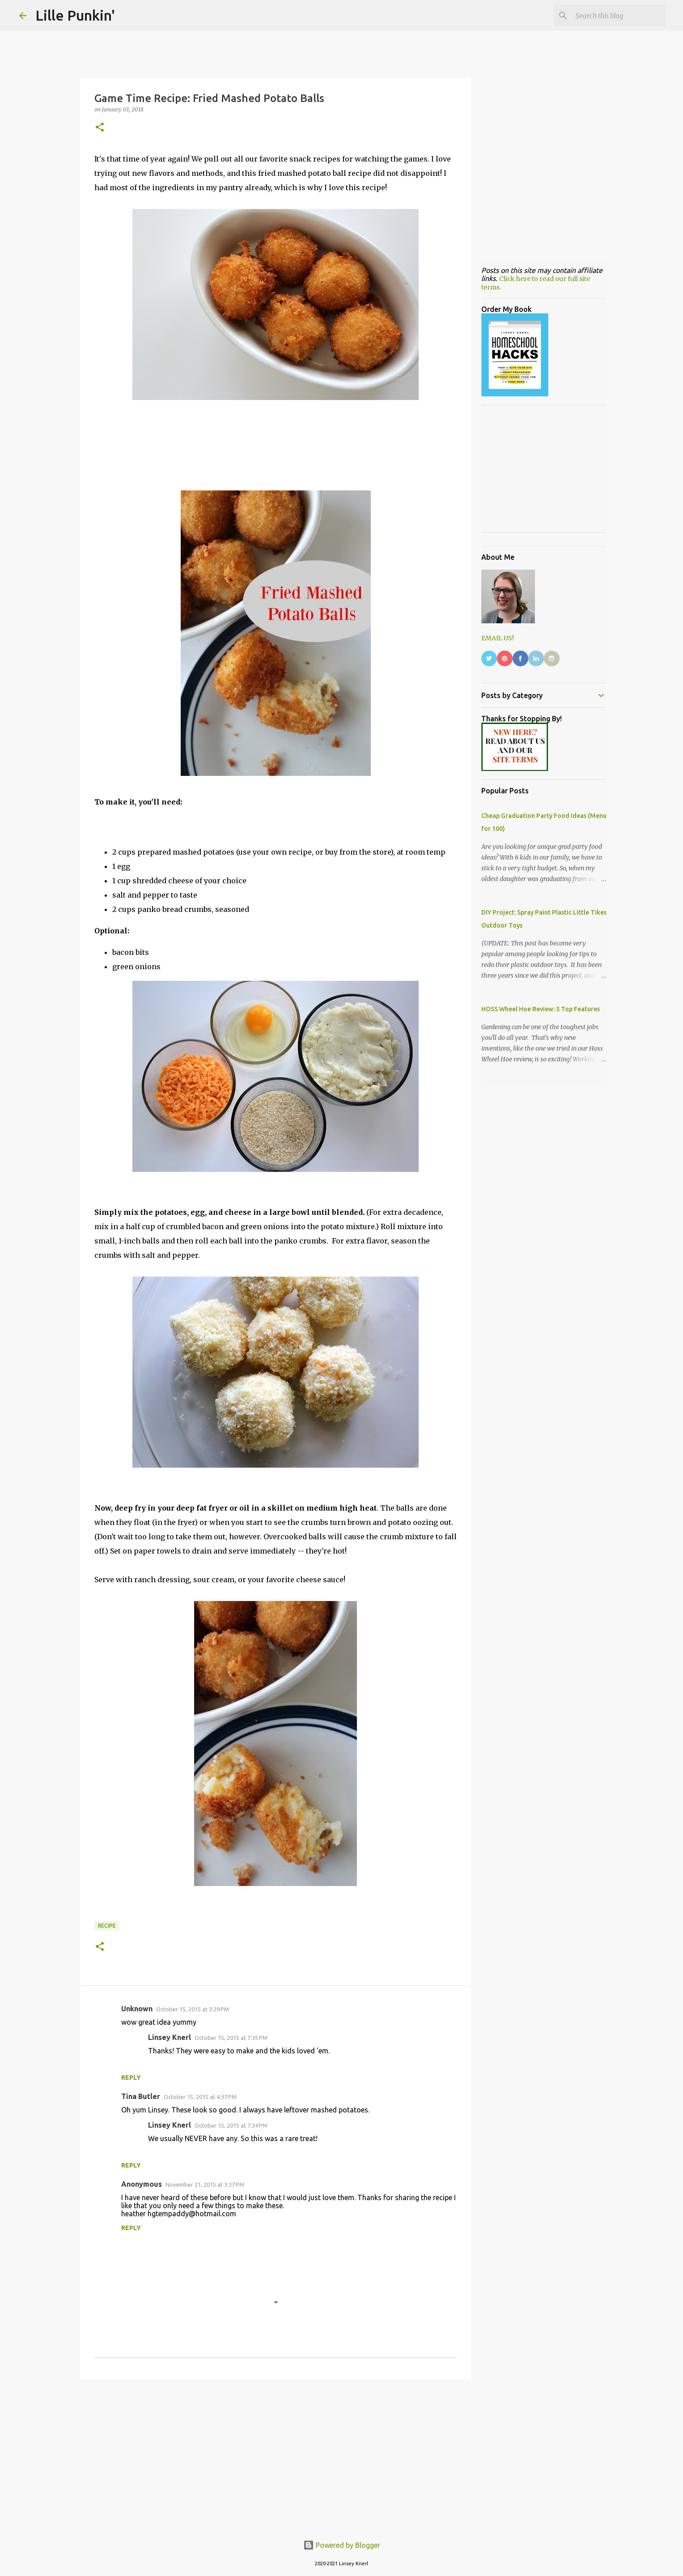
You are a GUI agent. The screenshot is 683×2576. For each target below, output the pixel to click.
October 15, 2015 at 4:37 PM (200, 2097)
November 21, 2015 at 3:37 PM (204, 2184)
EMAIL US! (497, 638)
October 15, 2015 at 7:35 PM (231, 2038)
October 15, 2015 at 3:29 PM (192, 2009)
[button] (99, 128)
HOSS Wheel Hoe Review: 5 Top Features (540, 1009)
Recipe (107, 1926)
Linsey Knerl (169, 2037)
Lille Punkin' (75, 15)
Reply (131, 2077)
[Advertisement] (275, 2455)
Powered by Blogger (341, 2545)
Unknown (137, 2009)
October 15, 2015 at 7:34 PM (231, 2125)
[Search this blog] (619, 15)
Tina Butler (140, 2096)
